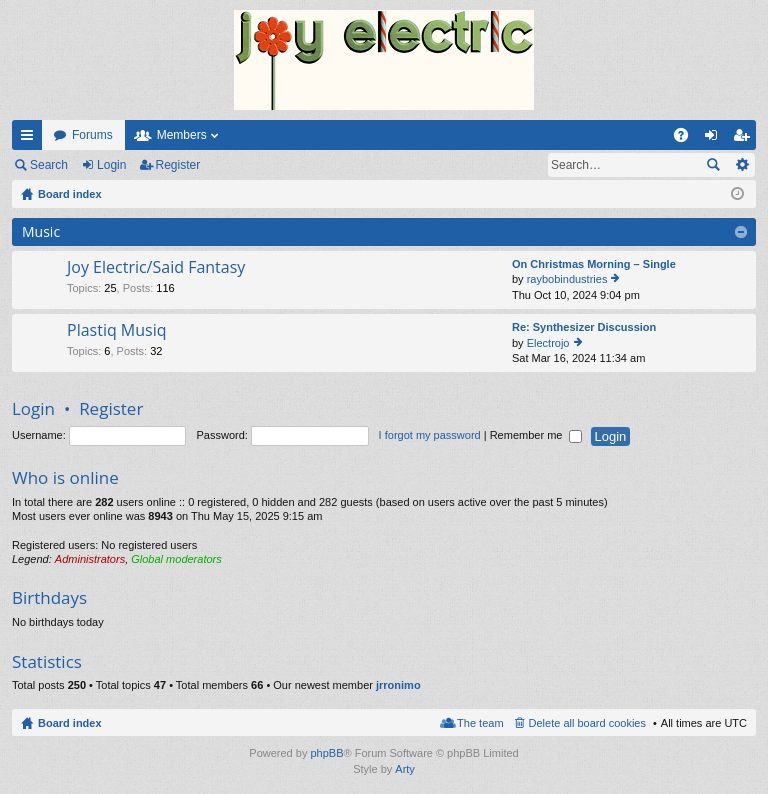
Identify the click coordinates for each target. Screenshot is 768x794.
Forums (92, 135)
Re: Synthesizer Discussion (584, 327)
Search (49, 165)
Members (182, 135)
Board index (70, 723)
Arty (405, 769)
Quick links (31, 139)
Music (41, 231)
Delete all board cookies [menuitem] (587, 723)
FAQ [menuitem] (687, 139)
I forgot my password (430, 435)
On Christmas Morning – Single (594, 264)
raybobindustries (567, 279)
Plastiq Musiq (117, 331)
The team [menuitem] (480, 723)
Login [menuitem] (715, 139)
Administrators (90, 559)
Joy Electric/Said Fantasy (156, 268)
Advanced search (741, 165)
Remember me (536, 435)
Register (178, 165)
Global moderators (176, 559)
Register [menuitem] (745, 139)
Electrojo (548, 343)
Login (111, 165)
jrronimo (398, 685)
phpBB (326, 753)
